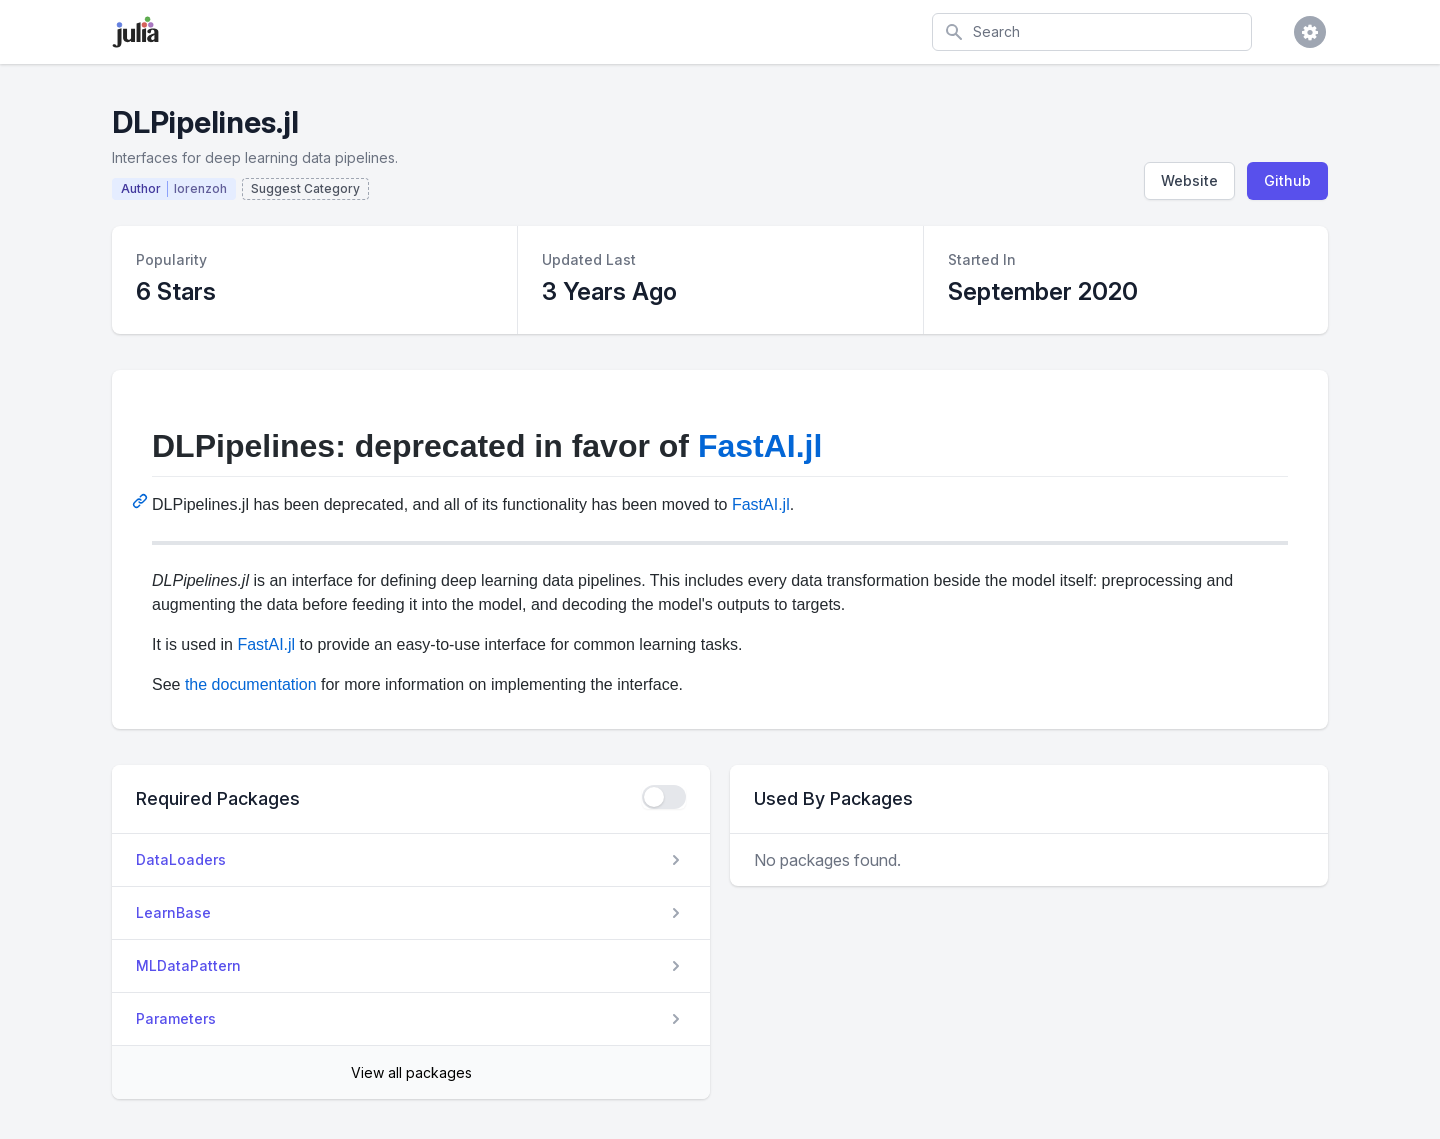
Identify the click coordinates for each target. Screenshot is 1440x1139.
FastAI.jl (760, 446)
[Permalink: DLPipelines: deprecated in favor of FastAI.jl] (142, 501)
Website (1189, 180)
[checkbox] (664, 797)
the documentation (251, 684)
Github (1287, 180)
